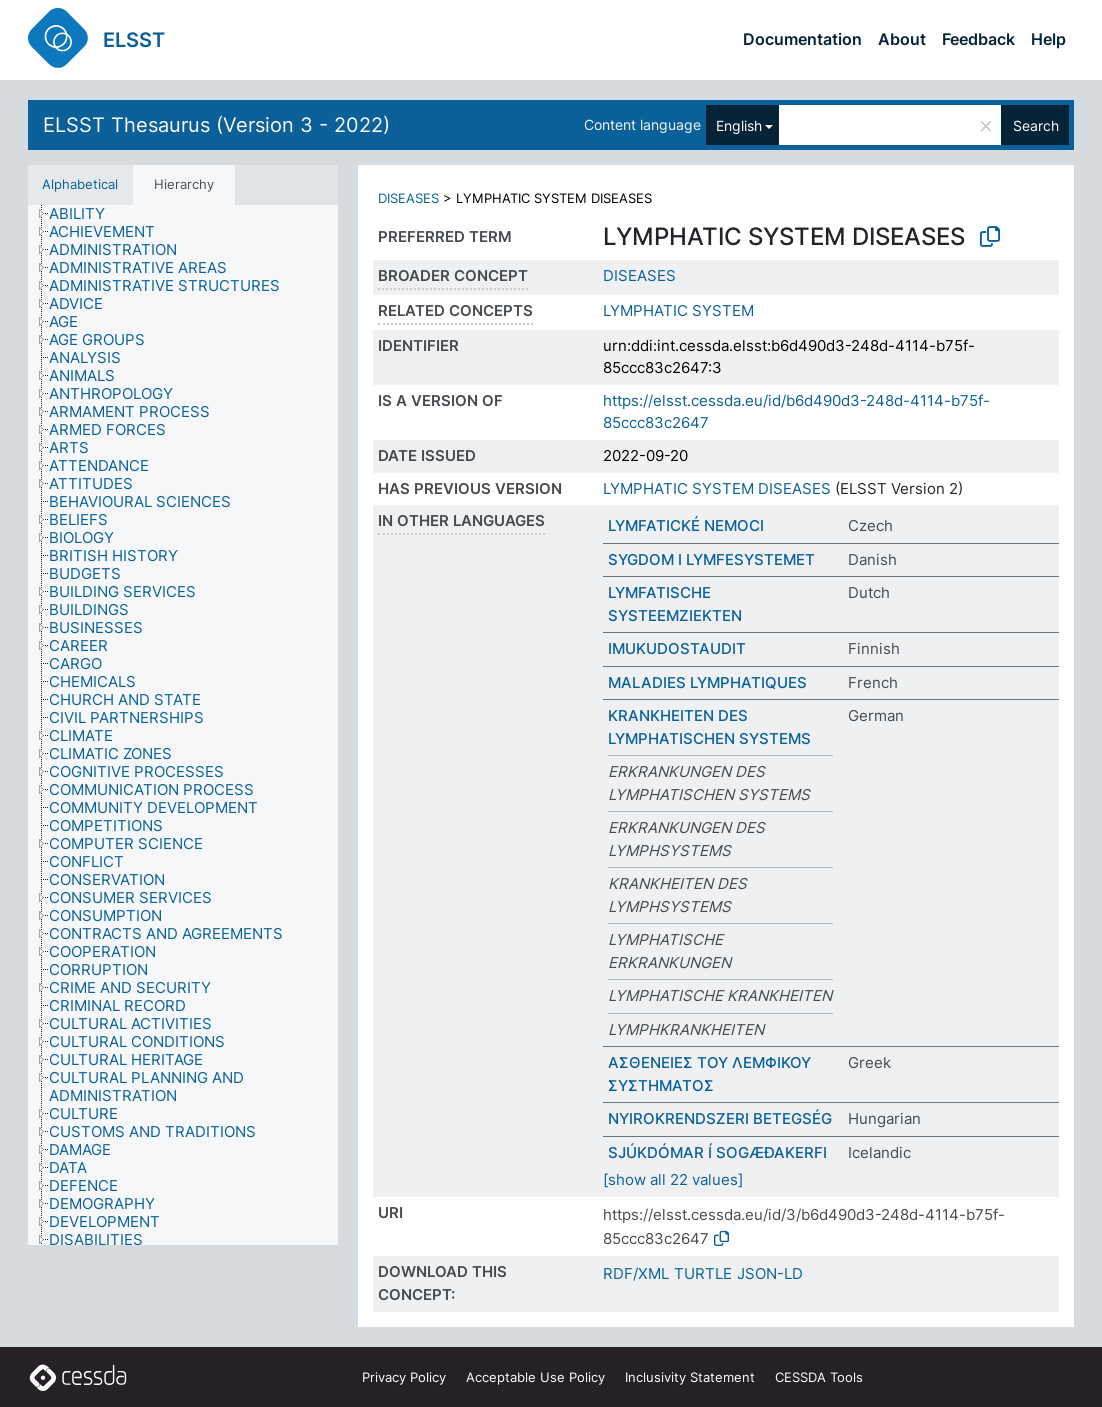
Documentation (802, 39)
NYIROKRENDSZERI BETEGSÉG (720, 1118)
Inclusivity (690, 1377)
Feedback (978, 39)
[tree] (183, 725)
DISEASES (408, 198)
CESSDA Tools (819, 1377)
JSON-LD (770, 1273)
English (739, 125)
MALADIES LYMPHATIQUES (707, 682)
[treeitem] (85, 214)
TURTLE (703, 1273)
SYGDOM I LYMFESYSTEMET (711, 559)
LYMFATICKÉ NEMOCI (686, 525)
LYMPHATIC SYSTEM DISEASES (717, 488)
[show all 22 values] (673, 1179)
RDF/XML (636, 1273)
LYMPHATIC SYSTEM (678, 310)
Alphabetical (80, 184)
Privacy (404, 1377)
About (902, 39)
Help (1048, 39)
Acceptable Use (535, 1377)
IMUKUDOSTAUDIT (677, 648)
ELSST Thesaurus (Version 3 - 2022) (216, 125)
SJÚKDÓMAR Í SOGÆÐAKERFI (717, 1152)
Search (1036, 125)
